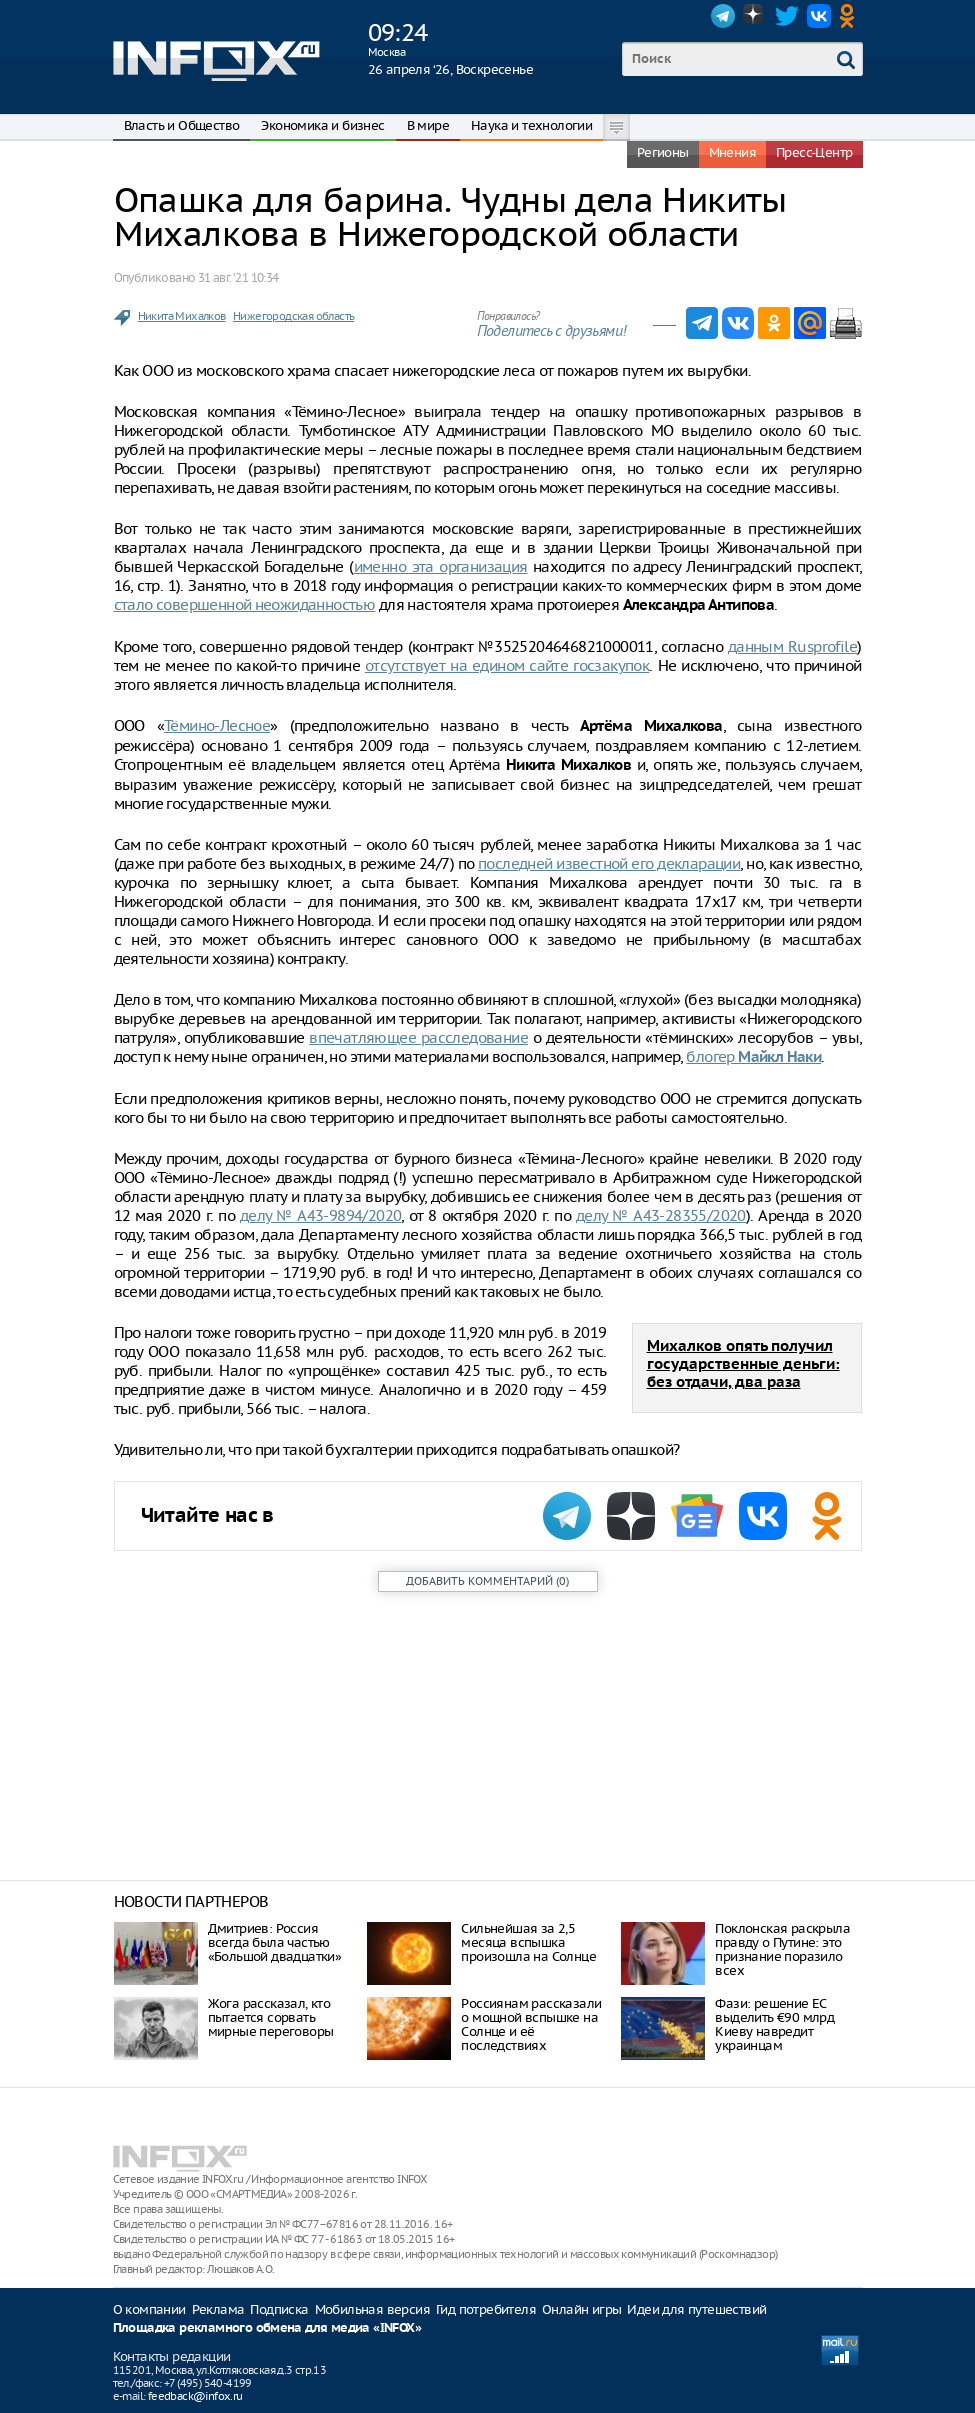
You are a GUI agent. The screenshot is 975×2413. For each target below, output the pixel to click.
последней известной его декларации (609, 863)
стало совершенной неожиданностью (245, 604)
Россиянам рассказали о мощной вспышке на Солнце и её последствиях (531, 2024)
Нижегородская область (293, 316)
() (487, 1581)
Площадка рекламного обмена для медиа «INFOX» (267, 2328)
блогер (753, 1056)
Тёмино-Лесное (217, 725)
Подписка (279, 2309)
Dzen (755, 16)
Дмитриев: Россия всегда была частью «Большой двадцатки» (275, 1942)
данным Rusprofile (792, 646)
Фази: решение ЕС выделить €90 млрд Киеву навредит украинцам (774, 2024)
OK (851, 16)
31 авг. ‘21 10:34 (238, 277)
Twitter (787, 16)
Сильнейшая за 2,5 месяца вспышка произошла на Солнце (528, 1942)
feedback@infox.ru (195, 2396)
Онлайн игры (581, 2309)
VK (819, 16)
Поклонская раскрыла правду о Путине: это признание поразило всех (782, 1949)
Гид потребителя (486, 2309)
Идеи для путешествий (696, 2309)
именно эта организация (441, 566)
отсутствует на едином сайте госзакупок (507, 665)
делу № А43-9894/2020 (321, 1215)
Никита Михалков (182, 316)
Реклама (218, 2309)
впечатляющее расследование (418, 1037)
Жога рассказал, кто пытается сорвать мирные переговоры (271, 2017)
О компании (149, 2309)
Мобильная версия (372, 2309)
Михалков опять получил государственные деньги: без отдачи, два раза (743, 1364)
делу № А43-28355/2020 (661, 1215)
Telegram (723, 16)
